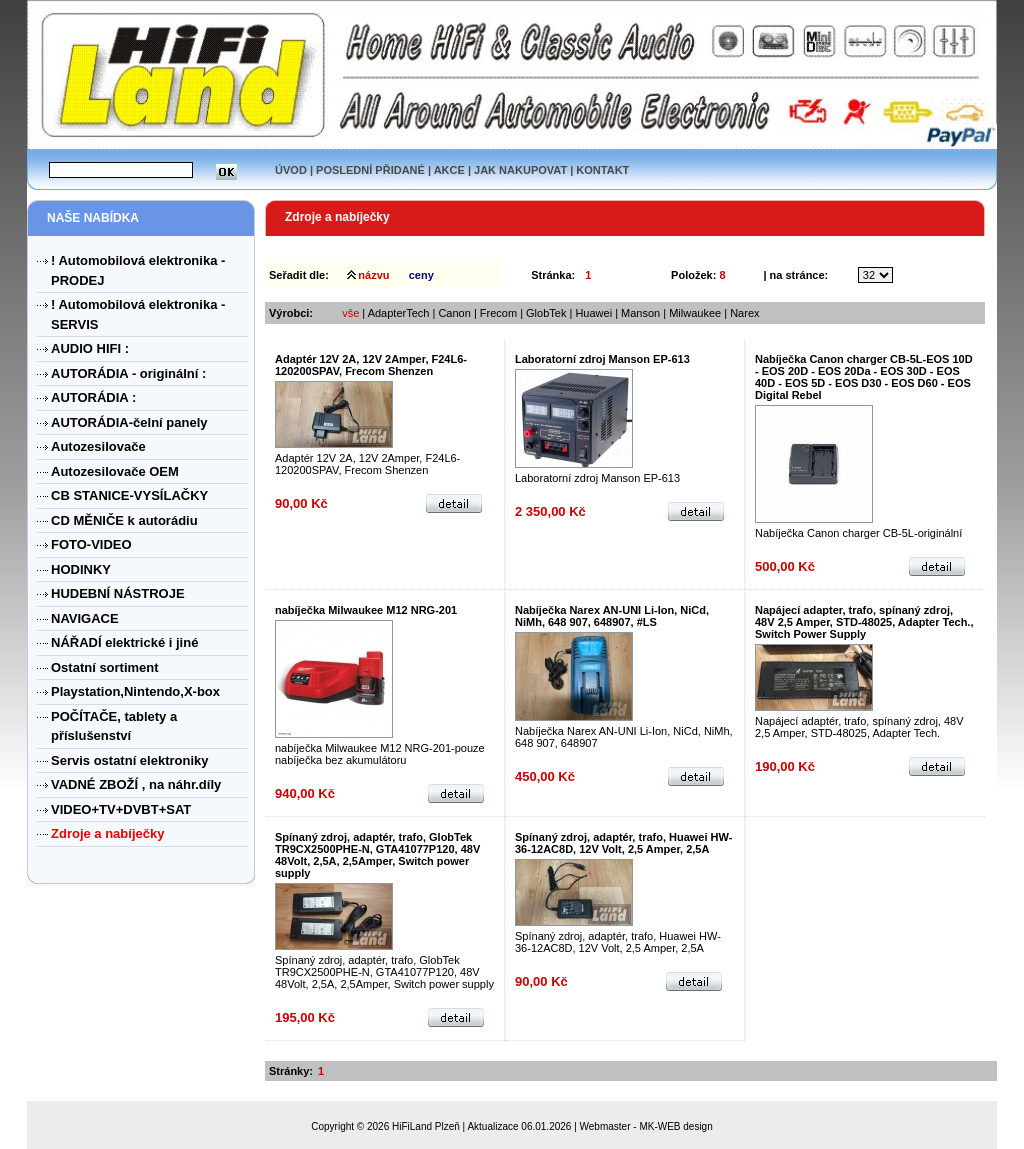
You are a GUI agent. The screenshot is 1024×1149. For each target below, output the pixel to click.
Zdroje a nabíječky (337, 217)
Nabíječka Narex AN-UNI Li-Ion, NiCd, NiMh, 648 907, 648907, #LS (612, 616)
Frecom (498, 313)
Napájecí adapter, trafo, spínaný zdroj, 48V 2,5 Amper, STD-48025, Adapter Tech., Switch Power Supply (864, 622)
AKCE (449, 170)
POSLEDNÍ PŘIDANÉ (370, 170)
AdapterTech (399, 313)
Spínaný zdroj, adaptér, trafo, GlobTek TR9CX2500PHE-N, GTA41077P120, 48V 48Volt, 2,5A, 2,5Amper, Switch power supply (377, 855)
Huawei (593, 313)
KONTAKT (602, 170)
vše (350, 313)
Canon (455, 313)
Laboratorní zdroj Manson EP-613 (602, 359)
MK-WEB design (675, 1126)
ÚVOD (291, 170)
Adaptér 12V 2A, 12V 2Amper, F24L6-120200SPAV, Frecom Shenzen (371, 365)
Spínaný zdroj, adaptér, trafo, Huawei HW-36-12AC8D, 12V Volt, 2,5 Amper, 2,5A (623, 843)
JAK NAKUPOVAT (520, 170)
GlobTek (546, 313)
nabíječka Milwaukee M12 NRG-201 (366, 610)
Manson (640, 313)
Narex (744, 313)
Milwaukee (696, 313)
